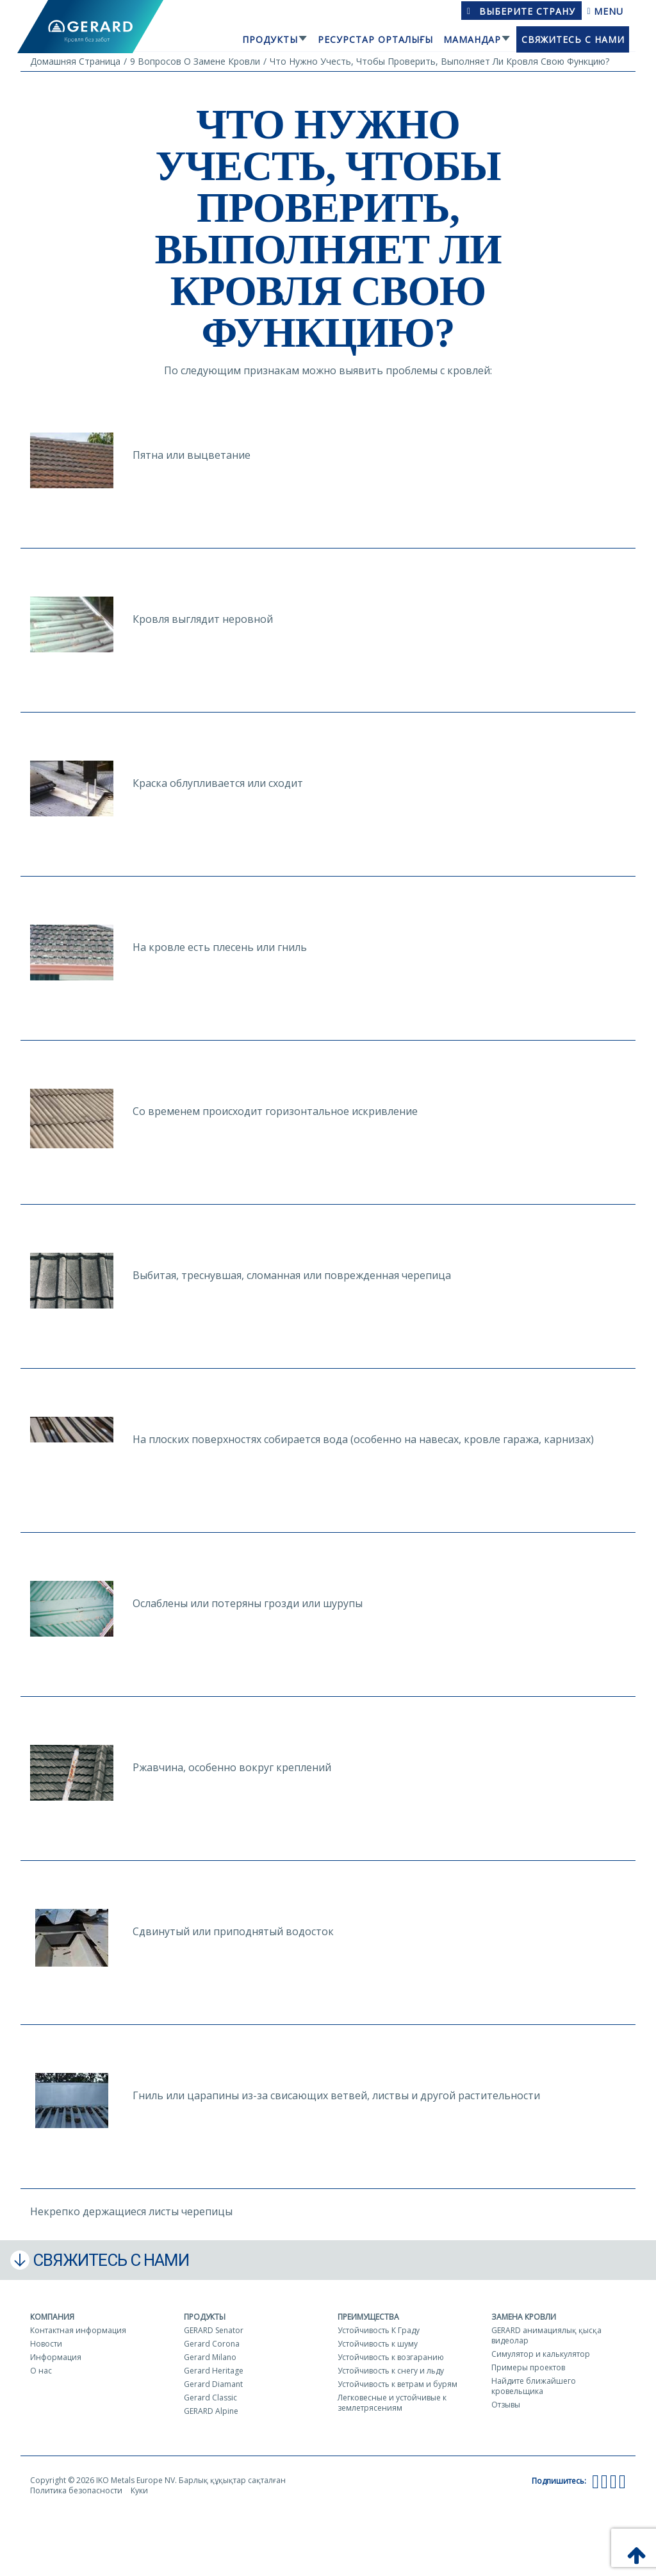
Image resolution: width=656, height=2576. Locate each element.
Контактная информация (78, 2330)
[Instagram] (613, 2480)
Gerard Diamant (213, 2384)
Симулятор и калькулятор (540, 2354)
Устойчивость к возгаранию (391, 2357)
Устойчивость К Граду (379, 2330)
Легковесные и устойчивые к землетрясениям (392, 2402)
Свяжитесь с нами (573, 39)
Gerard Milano (210, 2357)
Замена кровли (523, 2316)
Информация (55, 2357)
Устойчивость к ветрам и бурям (397, 2384)
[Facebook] (595, 2480)
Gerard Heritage (213, 2370)
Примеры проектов (528, 2367)
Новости (46, 2343)
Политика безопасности (76, 2490)
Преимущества (368, 2316)
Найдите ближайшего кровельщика (533, 2386)
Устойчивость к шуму (378, 2343)
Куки (139, 2490)
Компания (52, 2316)
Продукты (270, 39)
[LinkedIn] (622, 2480)
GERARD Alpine (211, 2411)
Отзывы (505, 2404)
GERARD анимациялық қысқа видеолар (546, 2335)
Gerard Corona (212, 2343)
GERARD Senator (213, 2330)
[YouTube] (604, 2480)
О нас (41, 2370)
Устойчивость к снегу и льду (391, 2370)
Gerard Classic (210, 2397)
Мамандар (472, 39)
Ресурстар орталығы (375, 39)
